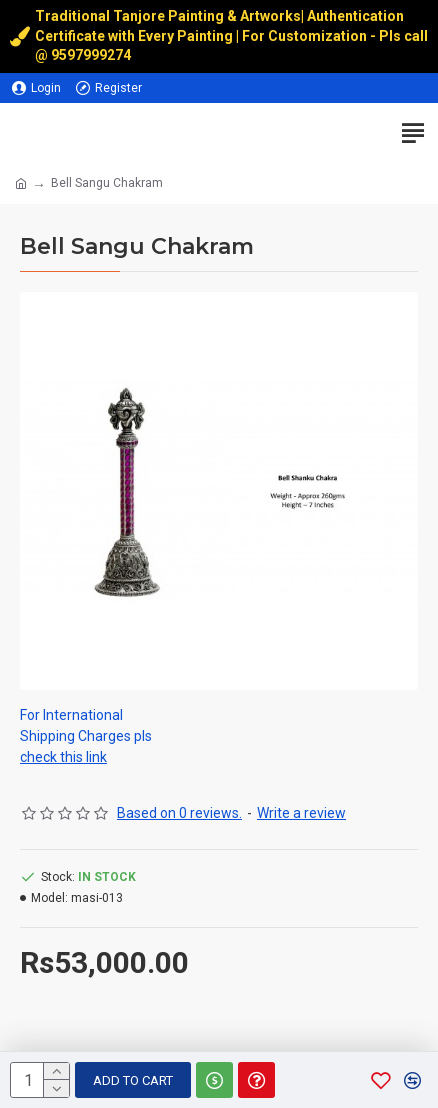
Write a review (301, 813)
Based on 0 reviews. (179, 813)
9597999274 (92, 55)
